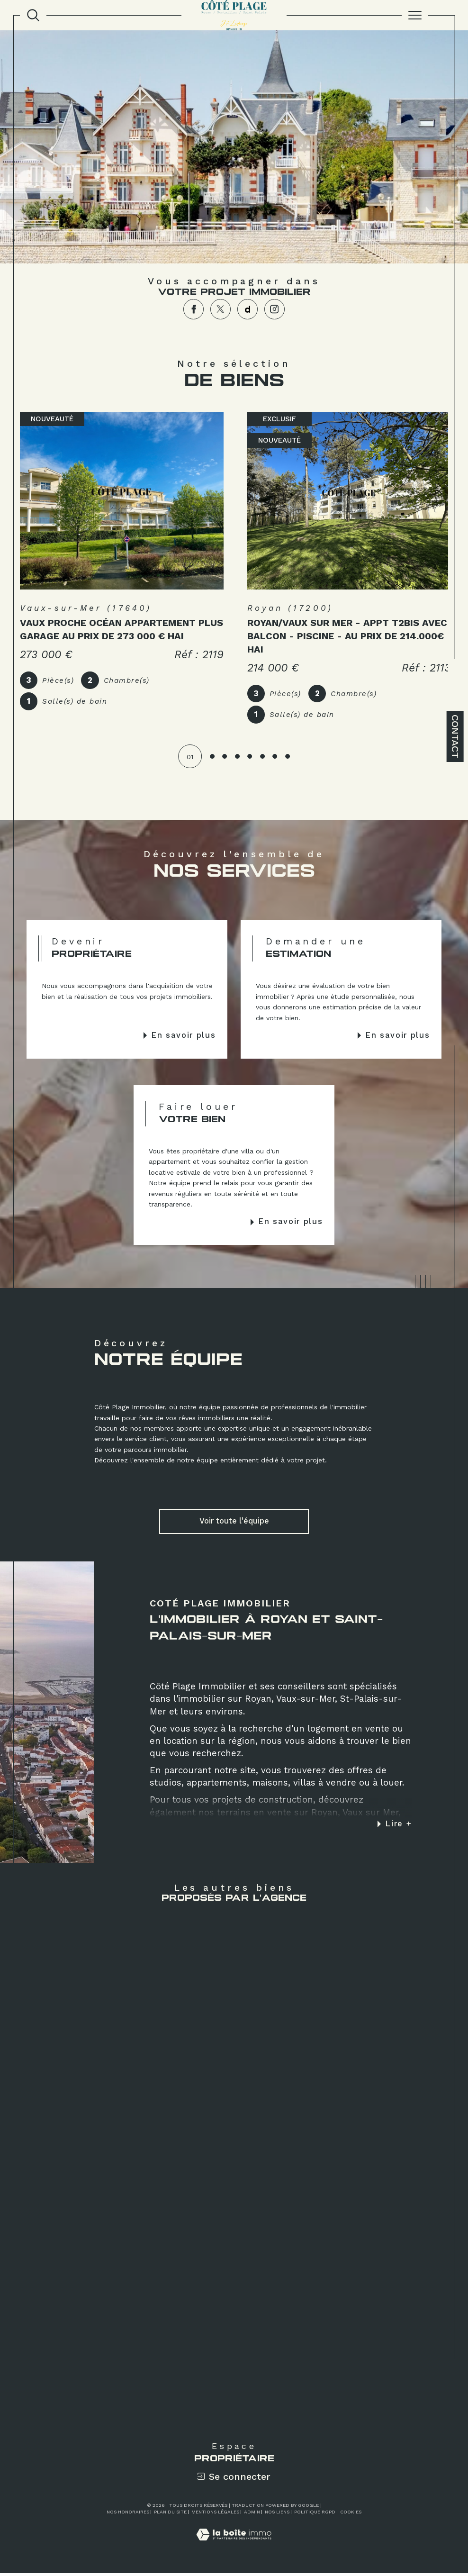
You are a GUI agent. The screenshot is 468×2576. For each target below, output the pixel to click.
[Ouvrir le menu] (415, 15)
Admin (252, 2514)
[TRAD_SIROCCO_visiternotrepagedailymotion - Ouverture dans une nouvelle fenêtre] (247, 309)
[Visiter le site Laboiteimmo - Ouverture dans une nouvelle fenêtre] (233, 2547)
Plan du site (170, 2514)
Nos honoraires (128, 2514)
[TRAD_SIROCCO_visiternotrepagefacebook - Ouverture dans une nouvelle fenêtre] (193, 309)
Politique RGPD (314, 2514)
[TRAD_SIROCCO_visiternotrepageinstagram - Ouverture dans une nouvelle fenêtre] (274, 309)
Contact (455, 736)
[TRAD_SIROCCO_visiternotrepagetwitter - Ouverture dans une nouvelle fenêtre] (220, 309)
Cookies (350, 2514)
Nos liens (277, 2514)
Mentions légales (215, 2514)
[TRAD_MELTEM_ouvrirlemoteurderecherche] (33, 15)
